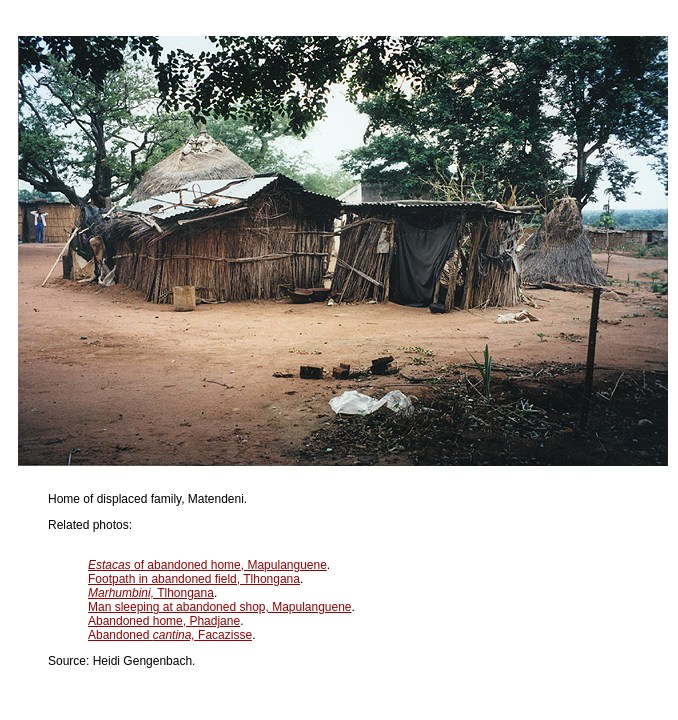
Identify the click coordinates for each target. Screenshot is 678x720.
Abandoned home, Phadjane (164, 621)
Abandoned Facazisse (170, 635)
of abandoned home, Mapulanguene (207, 565)
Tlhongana (151, 593)
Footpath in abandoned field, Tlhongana (194, 579)
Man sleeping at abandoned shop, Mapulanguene (220, 607)
